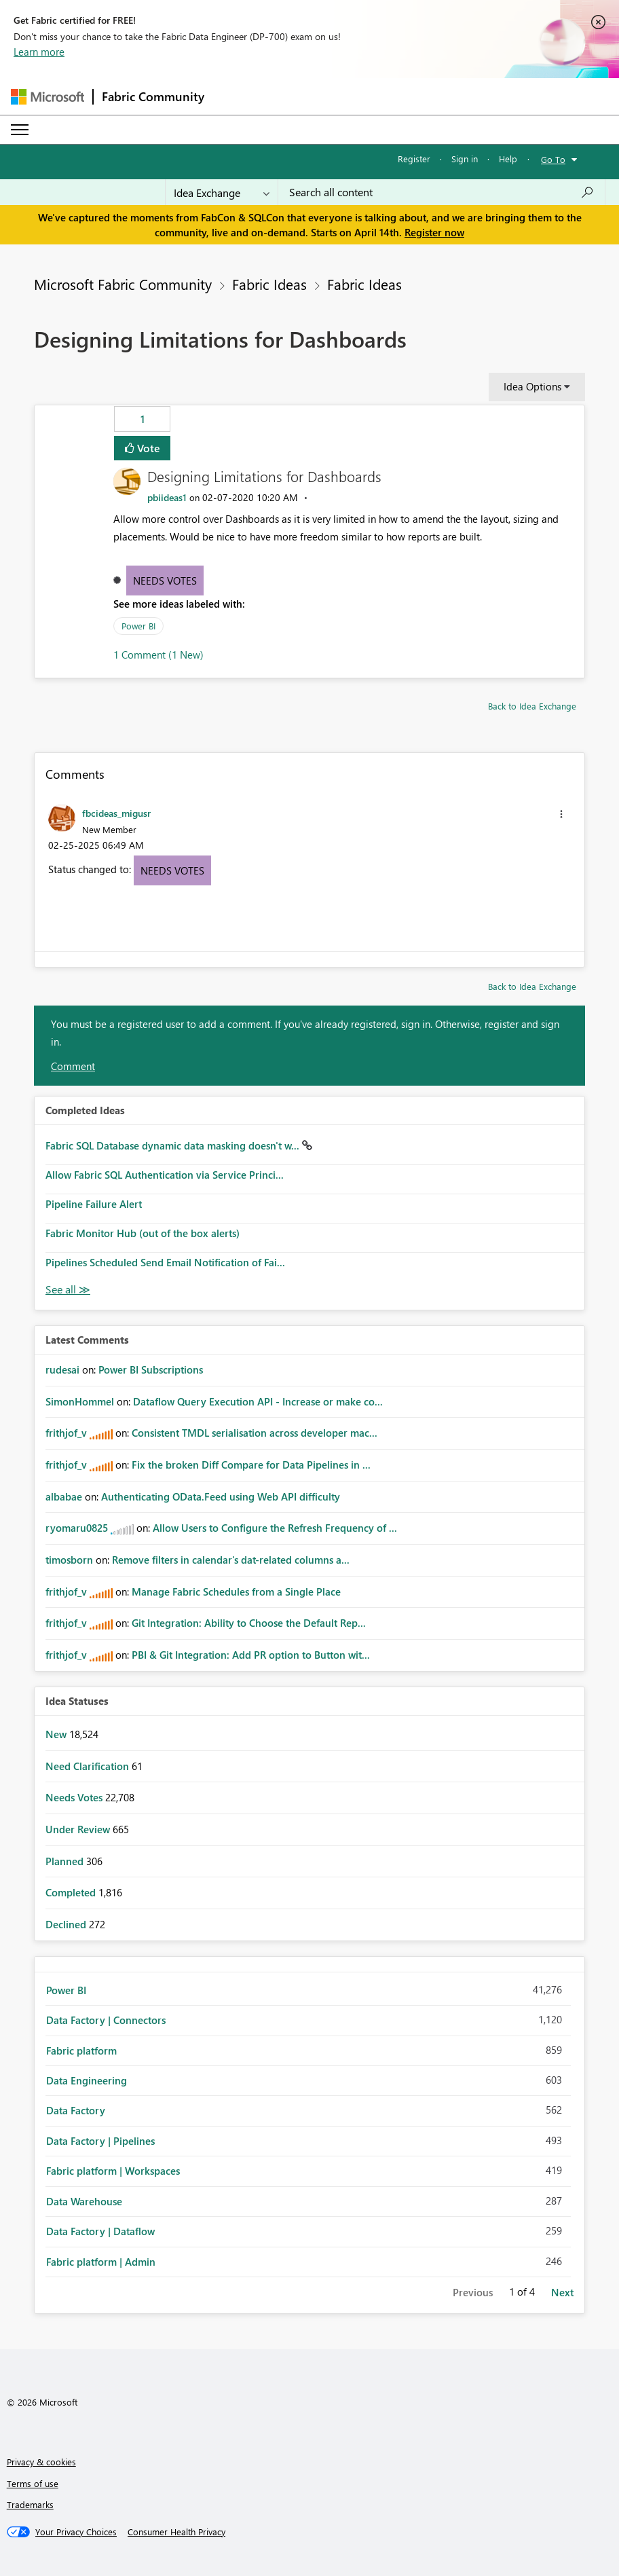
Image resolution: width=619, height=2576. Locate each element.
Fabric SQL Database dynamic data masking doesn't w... (173, 1145)
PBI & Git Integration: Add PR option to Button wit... (251, 1654)
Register (414, 158)
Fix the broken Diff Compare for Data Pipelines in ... (251, 1464)
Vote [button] (147, 448)
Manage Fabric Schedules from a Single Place (236, 1591)
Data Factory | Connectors (106, 2020)
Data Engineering (86, 2080)
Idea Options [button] (532, 386)
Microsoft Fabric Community (123, 283)
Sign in (464, 158)
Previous (473, 2292)
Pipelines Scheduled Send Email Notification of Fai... (165, 1262)
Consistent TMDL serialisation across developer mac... (254, 1432)
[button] (561, 814)
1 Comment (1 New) (158, 654)
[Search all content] (441, 192)
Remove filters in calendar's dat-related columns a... (231, 1559)
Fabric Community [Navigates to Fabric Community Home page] (153, 96)
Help (508, 158)
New (57, 1734)
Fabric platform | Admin (100, 2261)
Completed (71, 1892)
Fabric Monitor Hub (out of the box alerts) (142, 1233)
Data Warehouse (84, 2201)
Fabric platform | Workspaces (113, 2170)
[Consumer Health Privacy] (176, 2532)
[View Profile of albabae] (63, 1496)
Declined (67, 1924)
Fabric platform (81, 2050)
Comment (73, 1066)
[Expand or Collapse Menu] (19, 129)
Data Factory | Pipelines (100, 2141)
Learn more (39, 51)
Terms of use (32, 2483)
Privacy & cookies (41, 2461)
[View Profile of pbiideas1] (167, 497)
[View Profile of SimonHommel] (79, 1401)
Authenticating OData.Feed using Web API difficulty (220, 1496)
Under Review (79, 1829)
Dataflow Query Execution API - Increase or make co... (258, 1401)
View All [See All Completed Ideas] (67, 1290)
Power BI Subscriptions (150, 1369)
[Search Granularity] (222, 192)
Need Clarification (88, 1766)
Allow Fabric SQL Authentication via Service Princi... (164, 1174)
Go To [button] (553, 159)
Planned (65, 1861)
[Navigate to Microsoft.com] (47, 97)
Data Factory (75, 2110)
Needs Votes (165, 580)
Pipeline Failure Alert (93, 1204)
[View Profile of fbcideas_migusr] (116, 813)
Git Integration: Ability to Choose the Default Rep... (249, 1623)
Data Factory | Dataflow (100, 2231)
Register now (434, 232)
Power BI (138, 625)
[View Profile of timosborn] (69, 1559)
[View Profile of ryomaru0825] (76, 1527)
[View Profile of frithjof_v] (66, 1432)
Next (562, 2292)
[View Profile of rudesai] (62, 1369)
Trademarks (30, 2504)
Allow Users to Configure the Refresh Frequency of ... (275, 1527)
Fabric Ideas (269, 283)
